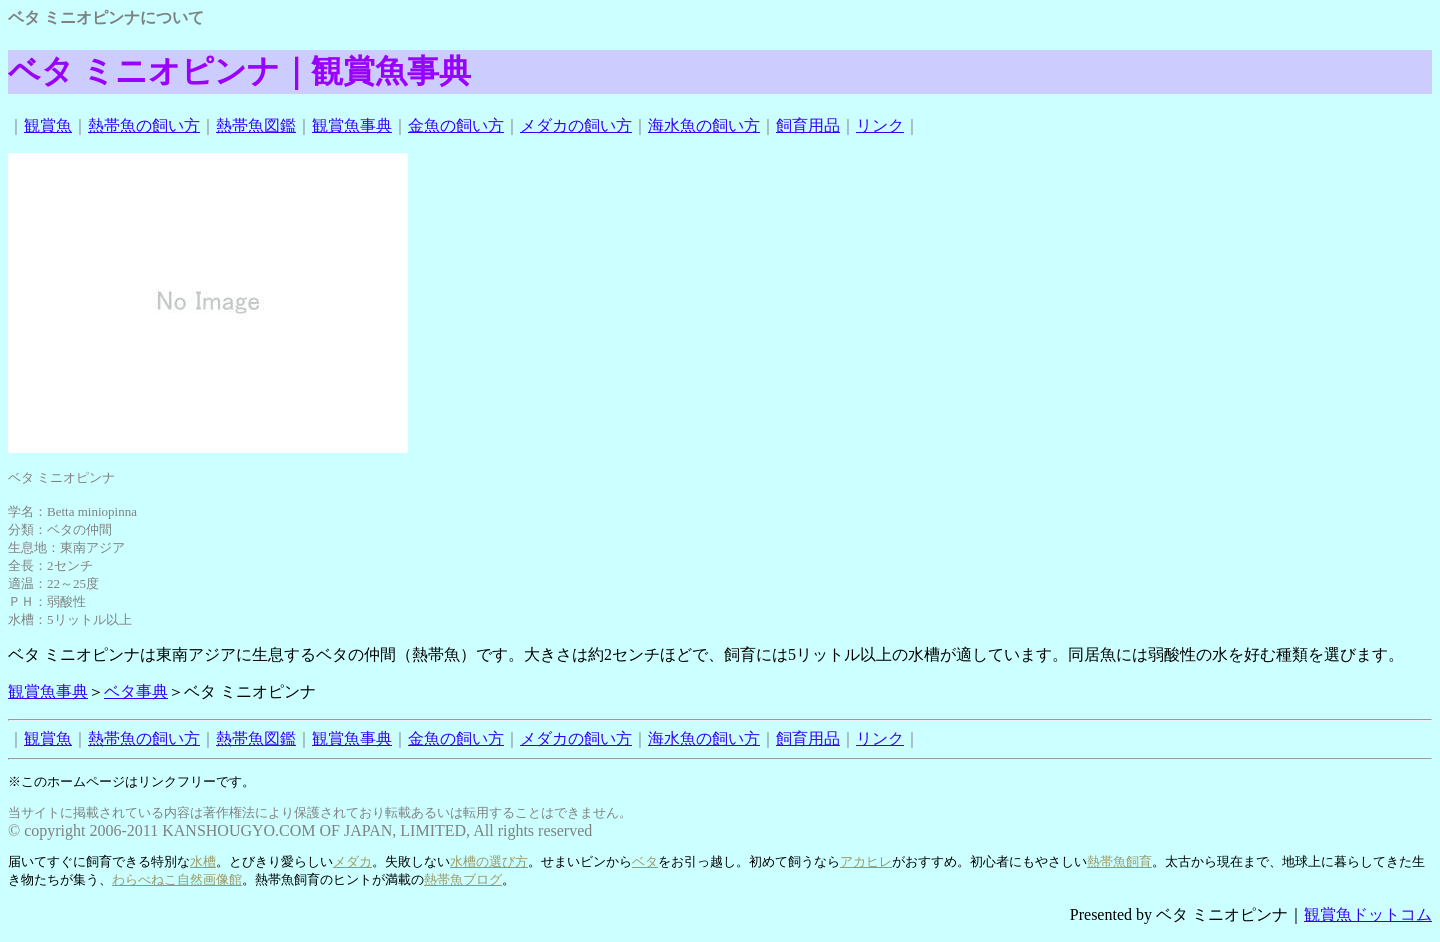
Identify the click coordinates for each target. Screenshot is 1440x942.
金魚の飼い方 (456, 125)
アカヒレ (866, 861)
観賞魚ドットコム (1368, 914)
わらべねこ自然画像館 (177, 879)
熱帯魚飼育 (1119, 861)
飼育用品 (808, 125)
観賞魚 (48, 125)
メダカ (352, 861)
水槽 (203, 861)
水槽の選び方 (489, 861)
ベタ (645, 861)
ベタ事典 (136, 691)
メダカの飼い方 (576, 125)
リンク (880, 125)
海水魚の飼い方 (704, 125)
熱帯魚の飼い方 (144, 125)
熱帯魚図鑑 (256, 125)
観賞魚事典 (352, 125)
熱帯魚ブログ (463, 879)
